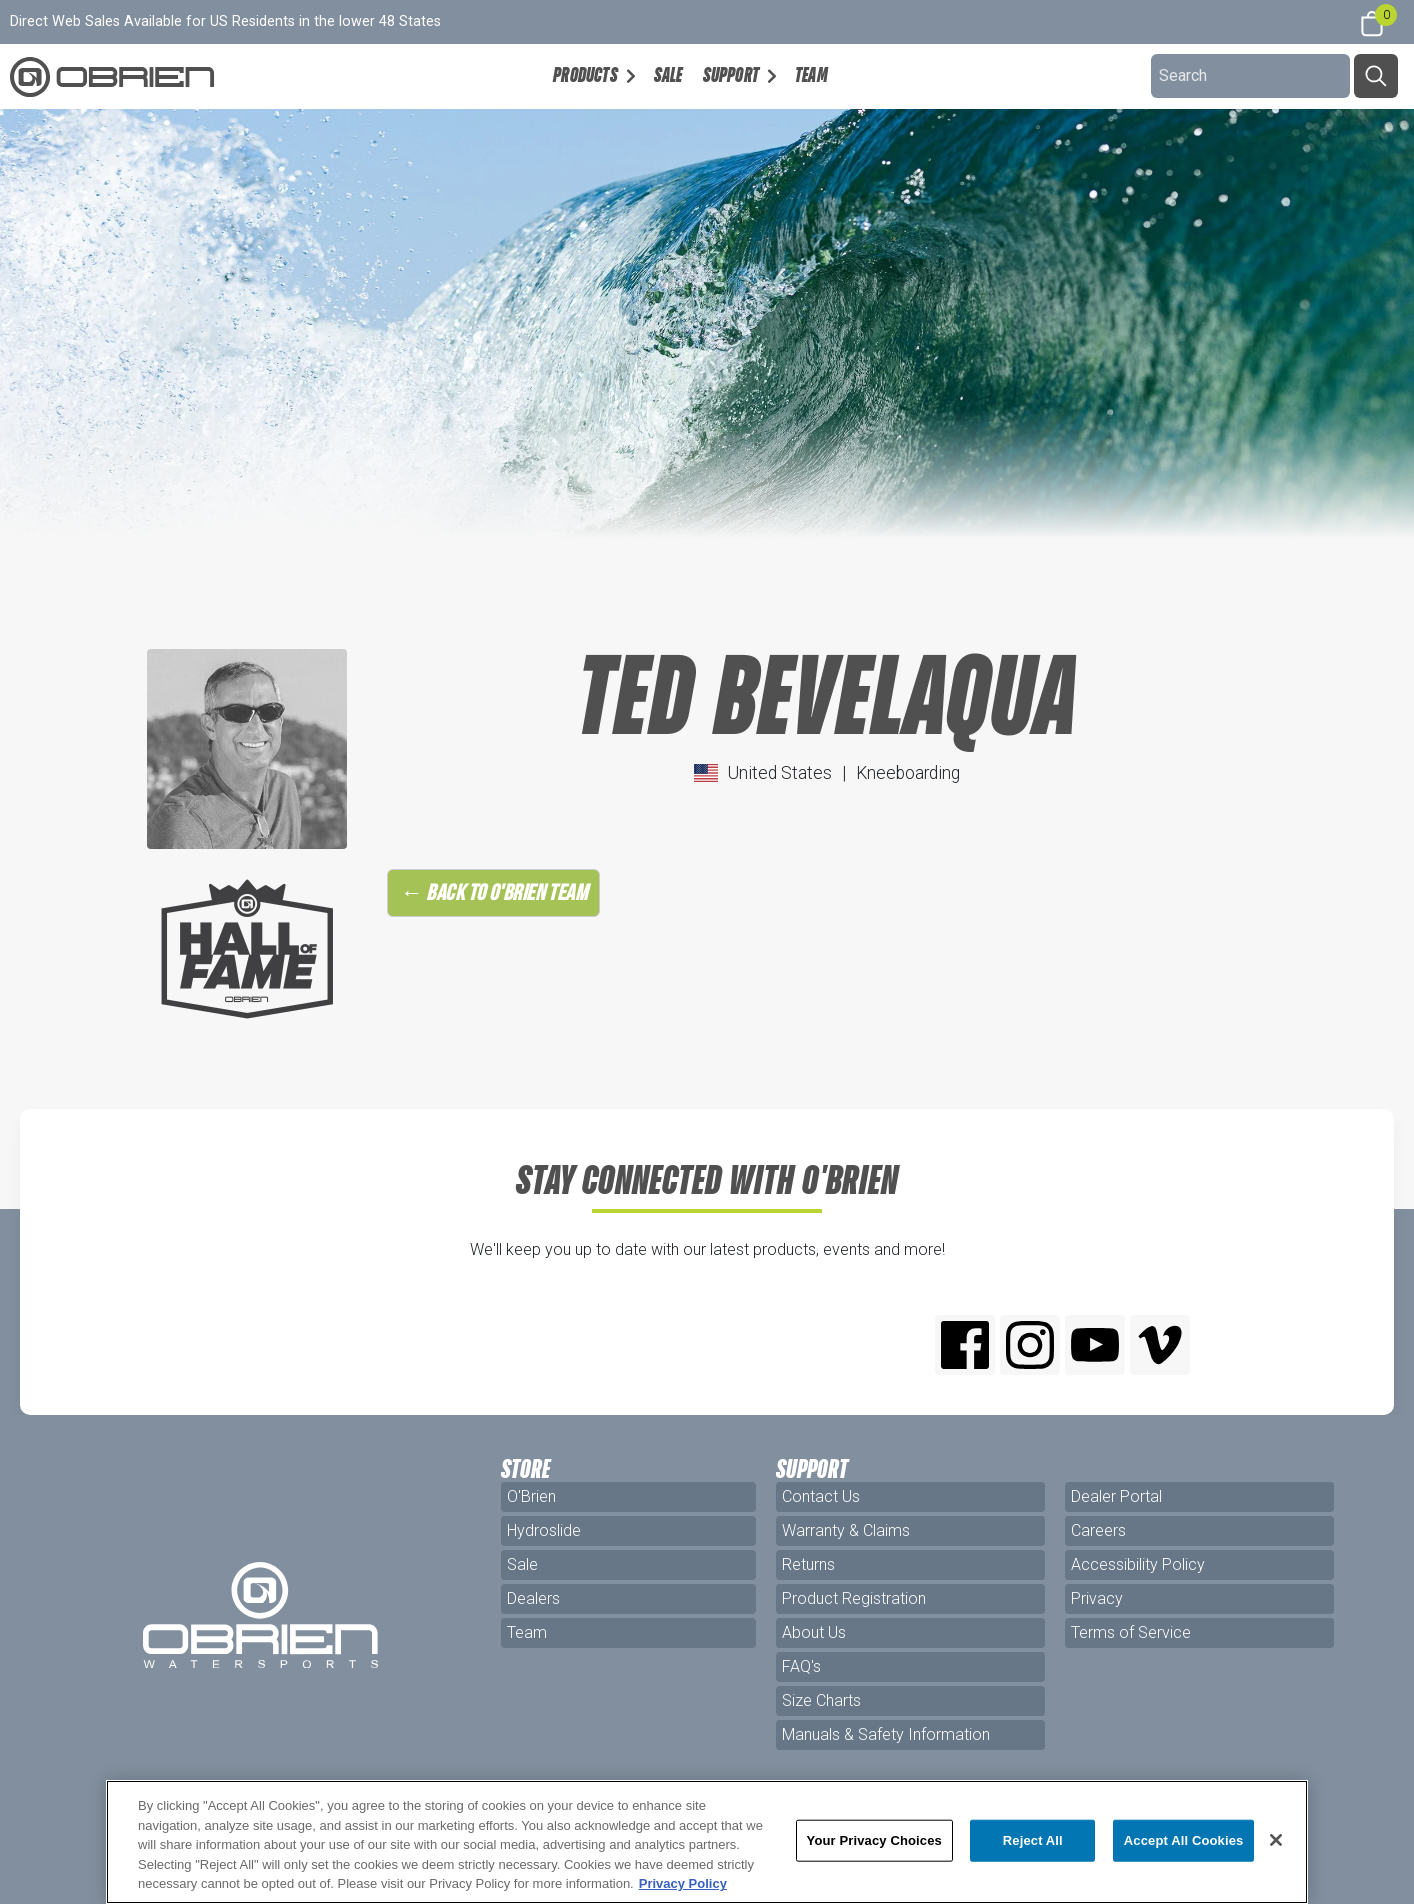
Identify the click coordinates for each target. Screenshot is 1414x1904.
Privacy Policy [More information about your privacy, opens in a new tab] (683, 1883)
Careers (1098, 1530)
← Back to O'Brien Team (493, 892)
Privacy (1097, 1598)
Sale (668, 75)
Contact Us (821, 1496)
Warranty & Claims (846, 1530)
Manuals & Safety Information (886, 1734)
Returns (808, 1564)
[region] (707, 1842)
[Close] (1276, 1840)
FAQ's (801, 1666)
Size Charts (821, 1700)
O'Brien (531, 1496)
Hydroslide (544, 1530)
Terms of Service (1131, 1632)
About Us (814, 1632)
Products (585, 75)
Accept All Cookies (1184, 1840)
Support (731, 75)
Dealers (533, 1598)
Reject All (1033, 1840)
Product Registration (854, 1598)
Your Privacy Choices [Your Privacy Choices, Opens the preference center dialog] (874, 1840)
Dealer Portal (1116, 1496)
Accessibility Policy (1138, 1564)
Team (811, 75)
